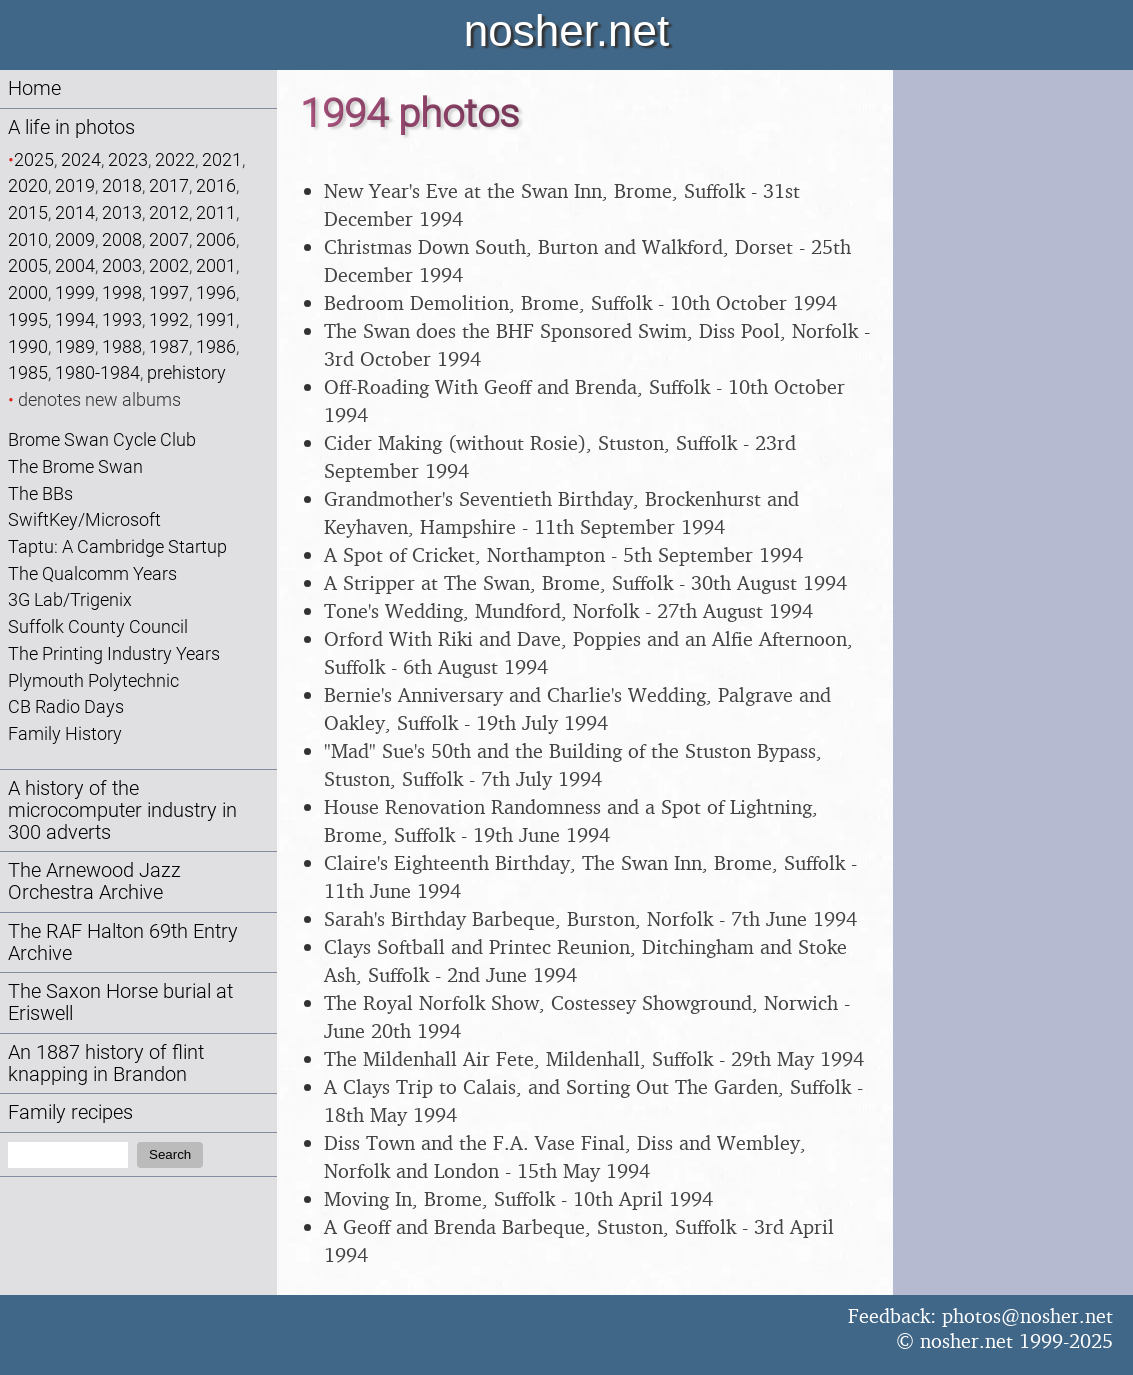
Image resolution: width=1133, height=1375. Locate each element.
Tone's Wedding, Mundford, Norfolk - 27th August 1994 (568, 610)
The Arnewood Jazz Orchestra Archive (94, 881)
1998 (122, 292)
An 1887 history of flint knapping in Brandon (106, 1063)
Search (170, 1154)
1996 (216, 292)
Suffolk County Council (98, 626)
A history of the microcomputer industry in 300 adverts (122, 810)
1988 (122, 346)
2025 (34, 159)
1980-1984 (97, 372)
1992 (169, 319)
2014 (75, 212)
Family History (65, 733)
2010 (28, 239)
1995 (28, 319)
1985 (28, 372)
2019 (75, 185)
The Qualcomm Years (92, 573)
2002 (169, 265)
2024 (81, 159)
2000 (28, 292)
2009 (75, 239)
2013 (122, 212)
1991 (216, 319)
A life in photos (71, 127)
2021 (222, 159)
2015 (28, 212)
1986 (216, 346)
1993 (122, 319)
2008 (122, 239)
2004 (75, 265)
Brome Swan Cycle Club (102, 439)
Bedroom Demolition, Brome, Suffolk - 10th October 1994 (580, 302)
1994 (75, 319)
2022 (175, 159)
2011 (216, 212)
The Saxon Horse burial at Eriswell (120, 1002)
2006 (216, 239)
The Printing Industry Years (114, 653)
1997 (169, 292)
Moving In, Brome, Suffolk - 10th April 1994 (518, 1198)
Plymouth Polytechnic (93, 680)
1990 (28, 346)
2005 (28, 265)
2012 (169, 212)
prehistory (186, 372)
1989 (75, 346)
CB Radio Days (66, 706)
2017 (169, 185)
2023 (128, 159)
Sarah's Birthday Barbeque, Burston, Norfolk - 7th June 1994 (590, 918)
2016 (216, 185)
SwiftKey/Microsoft (84, 519)
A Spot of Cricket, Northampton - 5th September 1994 (563, 554)
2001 (216, 265)
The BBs (40, 493)
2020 (28, 185)
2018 (122, 185)
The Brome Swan (75, 466)
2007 (169, 239)
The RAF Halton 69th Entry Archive (123, 942)
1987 (169, 346)
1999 (75, 292)
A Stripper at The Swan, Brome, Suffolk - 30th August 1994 (585, 582)
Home (34, 88)
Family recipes (70, 1112)
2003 (122, 265)
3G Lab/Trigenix (70, 599)
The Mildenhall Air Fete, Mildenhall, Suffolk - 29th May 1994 (594, 1058)
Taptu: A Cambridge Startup (117, 546)
